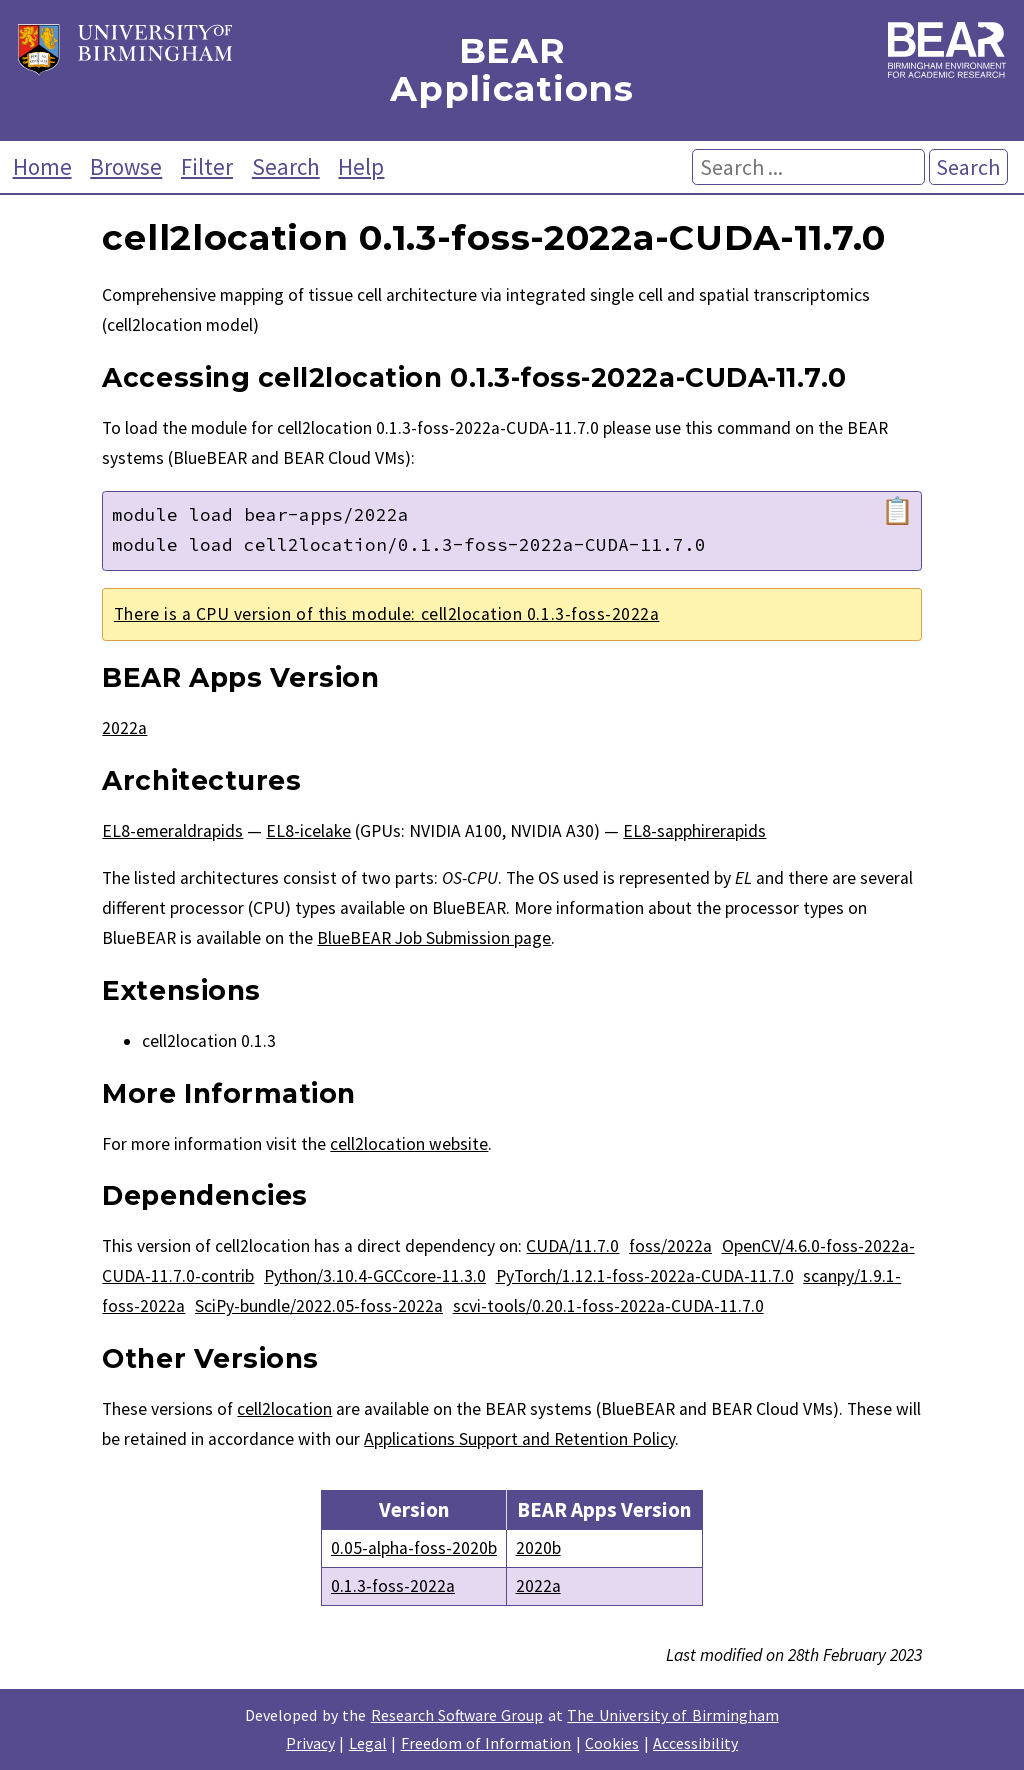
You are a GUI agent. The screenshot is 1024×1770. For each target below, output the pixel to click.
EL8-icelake (308, 831)
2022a (124, 728)
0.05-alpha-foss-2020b (414, 1548)
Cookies (612, 1743)
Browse (126, 166)
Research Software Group (457, 1715)
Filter (207, 166)
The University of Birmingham (672, 1715)
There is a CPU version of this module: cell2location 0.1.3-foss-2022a (386, 614)
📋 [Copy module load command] (897, 511)
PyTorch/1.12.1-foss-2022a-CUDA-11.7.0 (645, 1276)
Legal (368, 1743)
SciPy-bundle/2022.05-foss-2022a (319, 1306)
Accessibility (695, 1743)
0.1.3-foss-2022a (393, 1586)
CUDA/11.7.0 (572, 1246)
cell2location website (409, 1144)
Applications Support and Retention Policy (519, 1439)
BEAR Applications (511, 70)
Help (361, 166)
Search (286, 166)
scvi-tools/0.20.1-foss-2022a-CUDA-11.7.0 (608, 1306)
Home (42, 166)
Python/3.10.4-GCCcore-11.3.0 (375, 1276)
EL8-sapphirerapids (694, 831)
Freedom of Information (486, 1743)
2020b (538, 1548)
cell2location (284, 1409)
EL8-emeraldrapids (172, 831)
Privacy (310, 1743)
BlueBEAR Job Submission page (434, 938)
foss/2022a (670, 1246)
